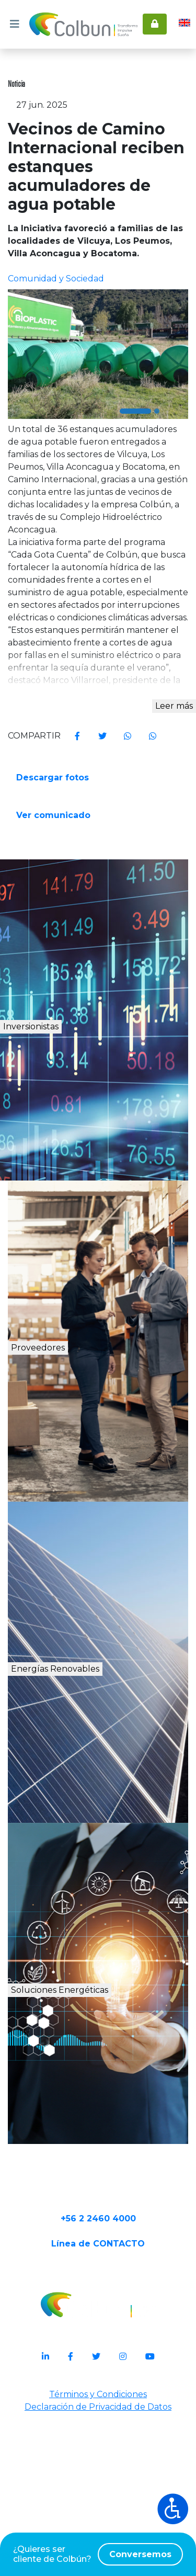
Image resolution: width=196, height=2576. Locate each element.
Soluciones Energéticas (105, 2117)
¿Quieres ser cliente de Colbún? (98, 2554)
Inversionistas (73, 1142)
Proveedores (70, 1464)
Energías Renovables (102, 1785)
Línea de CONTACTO (98, 2404)
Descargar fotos (53, 885)
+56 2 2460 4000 (98, 2371)
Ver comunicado (54, 925)
